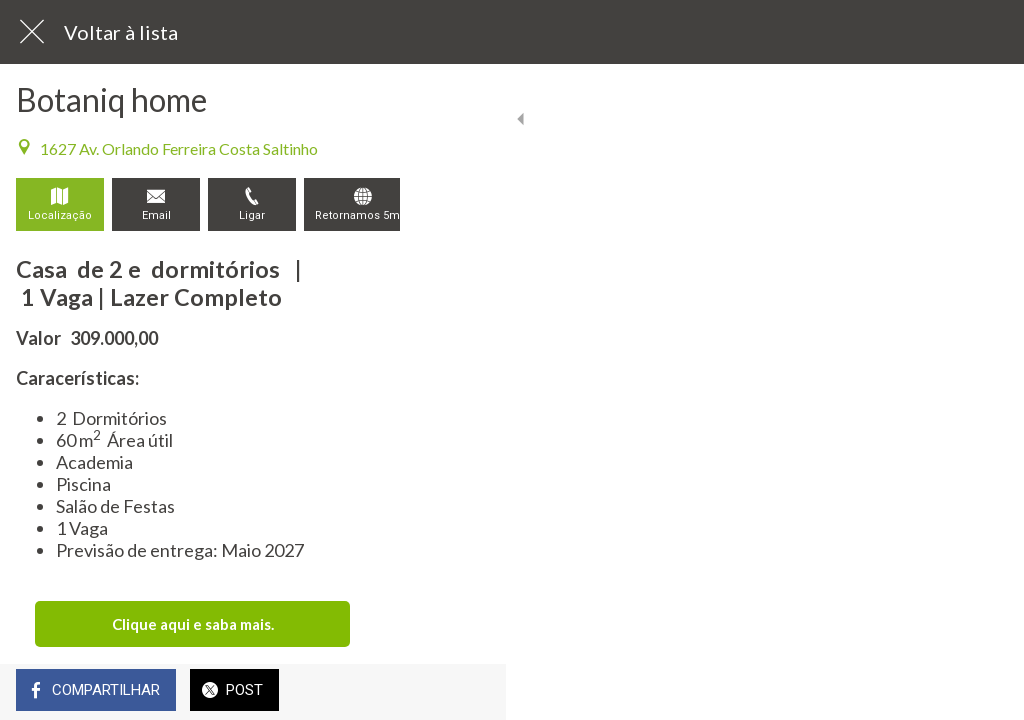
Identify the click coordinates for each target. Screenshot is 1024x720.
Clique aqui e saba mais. (193, 624)
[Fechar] (32, 32)
